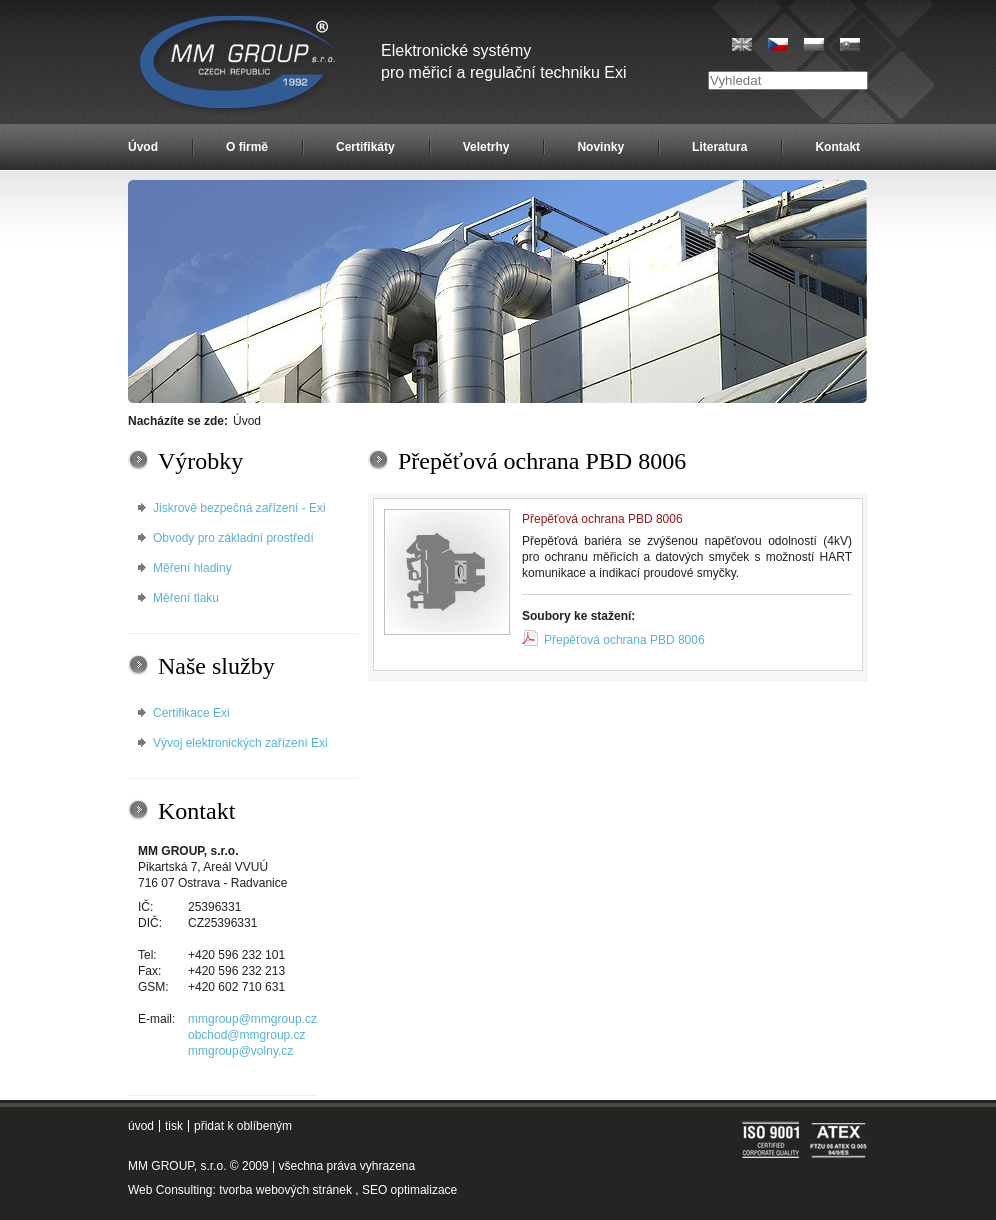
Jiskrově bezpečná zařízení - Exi (239, 508)
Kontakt (837, 147)
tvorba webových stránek (285, 1190)
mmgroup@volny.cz (240, 1051)
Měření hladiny (192, 568)
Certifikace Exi (191, 713)
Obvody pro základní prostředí (233, 538)
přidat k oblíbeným (243, 1126)
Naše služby (216, 666)
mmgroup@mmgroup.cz (252, 1019)
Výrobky (200, 461)
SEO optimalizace (409, 1190)
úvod (141, 1126)
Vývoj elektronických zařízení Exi (240, 743)
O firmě (247, 147)
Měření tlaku (186, 598)
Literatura (719, 147)
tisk (174, 1126)
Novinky (600, 147)
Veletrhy (486, 147)
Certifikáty (365, 147)
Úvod (143, 147)
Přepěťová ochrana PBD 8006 (624, 640)
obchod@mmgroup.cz (247, 1035)
